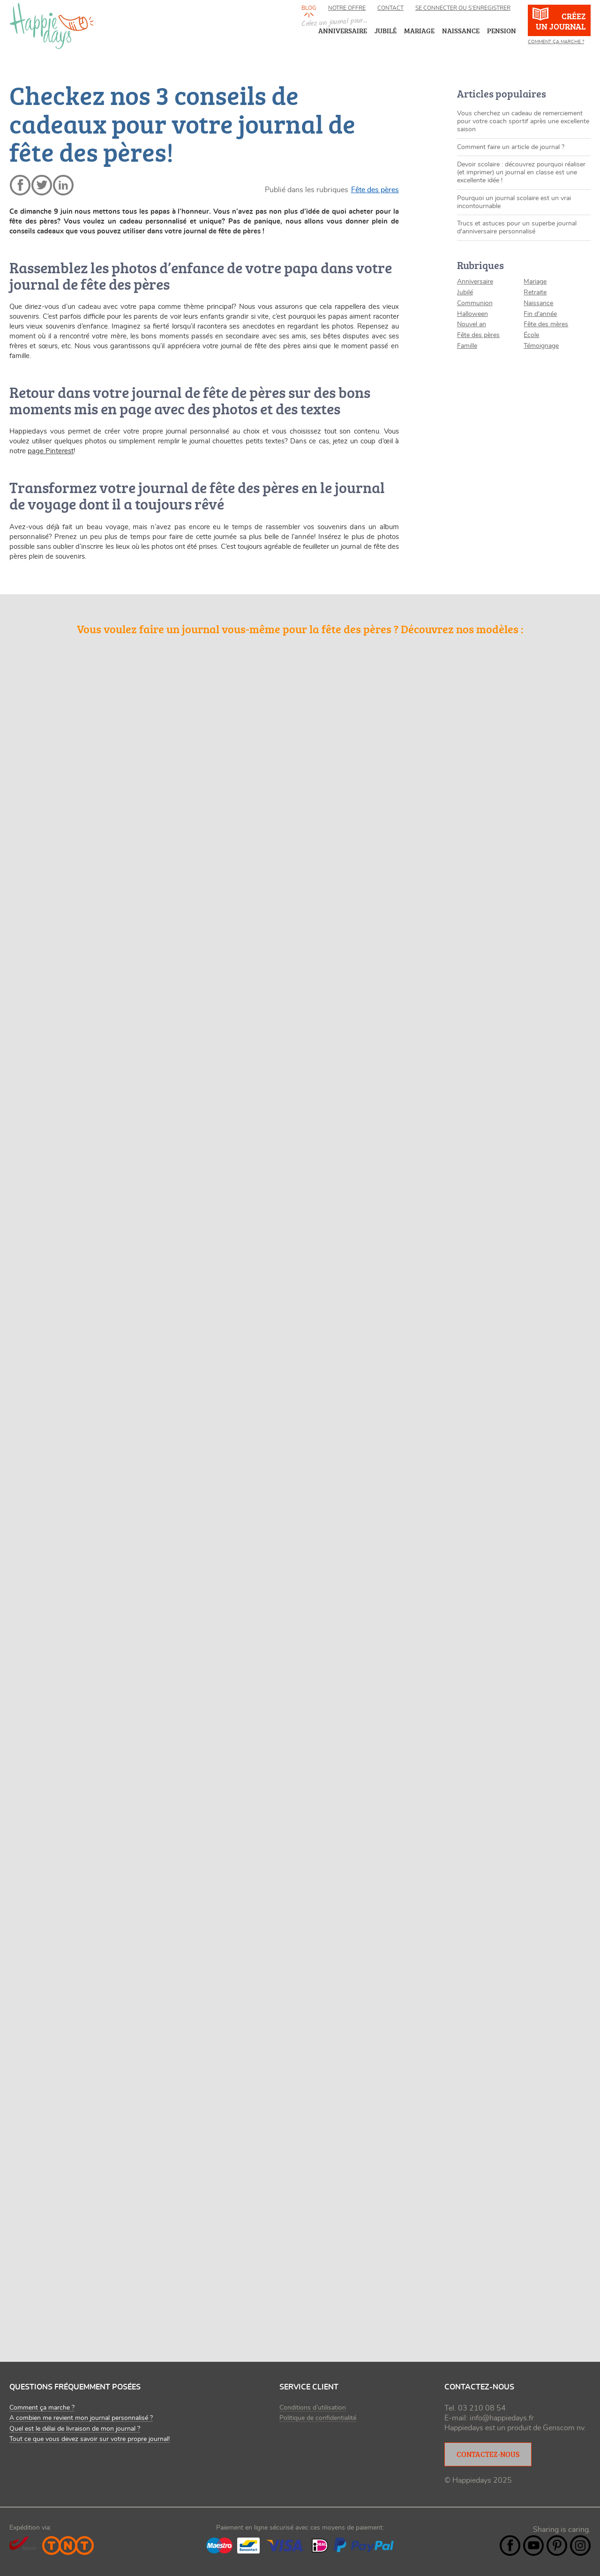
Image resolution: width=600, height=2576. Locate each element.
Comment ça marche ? (556, 41)
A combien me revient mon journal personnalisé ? (81, 2418)
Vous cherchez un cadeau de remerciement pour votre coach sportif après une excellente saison (523, 121)
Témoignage (541, 346)
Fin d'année (540, 314)
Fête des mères (546, 324)
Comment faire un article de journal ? (510, 147)
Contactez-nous (488, 2454)
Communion (475, 303)
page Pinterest (51, 451)
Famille (467, 346)
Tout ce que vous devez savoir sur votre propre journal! (89, 2439)
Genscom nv (563, 2428)
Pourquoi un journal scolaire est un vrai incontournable (514, 202)
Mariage (535, 281)
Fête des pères (375, 190)
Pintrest (557, 2545)
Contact (390, 8)
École (531, 335)
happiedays (51, 26)
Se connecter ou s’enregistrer (462, 8)
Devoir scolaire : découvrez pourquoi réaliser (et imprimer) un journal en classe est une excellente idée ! (521, 172)
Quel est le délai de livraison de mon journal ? (74, 2429)
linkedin (63, 185)
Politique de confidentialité (317, 2418)
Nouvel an (471, 324)
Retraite (535, 292)
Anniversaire (475, 281)
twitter (41, 185)
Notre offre (347, 8)
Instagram (580, 2545)
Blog (308, 8)
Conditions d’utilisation (312, 2407)
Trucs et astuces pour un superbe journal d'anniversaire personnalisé (517, 227)
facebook (20, 185)
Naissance (538, 303)
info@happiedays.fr (502, 2418)
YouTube (533, 2545)
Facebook (510, 2545)
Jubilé (465, 292)
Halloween (472, 314)
